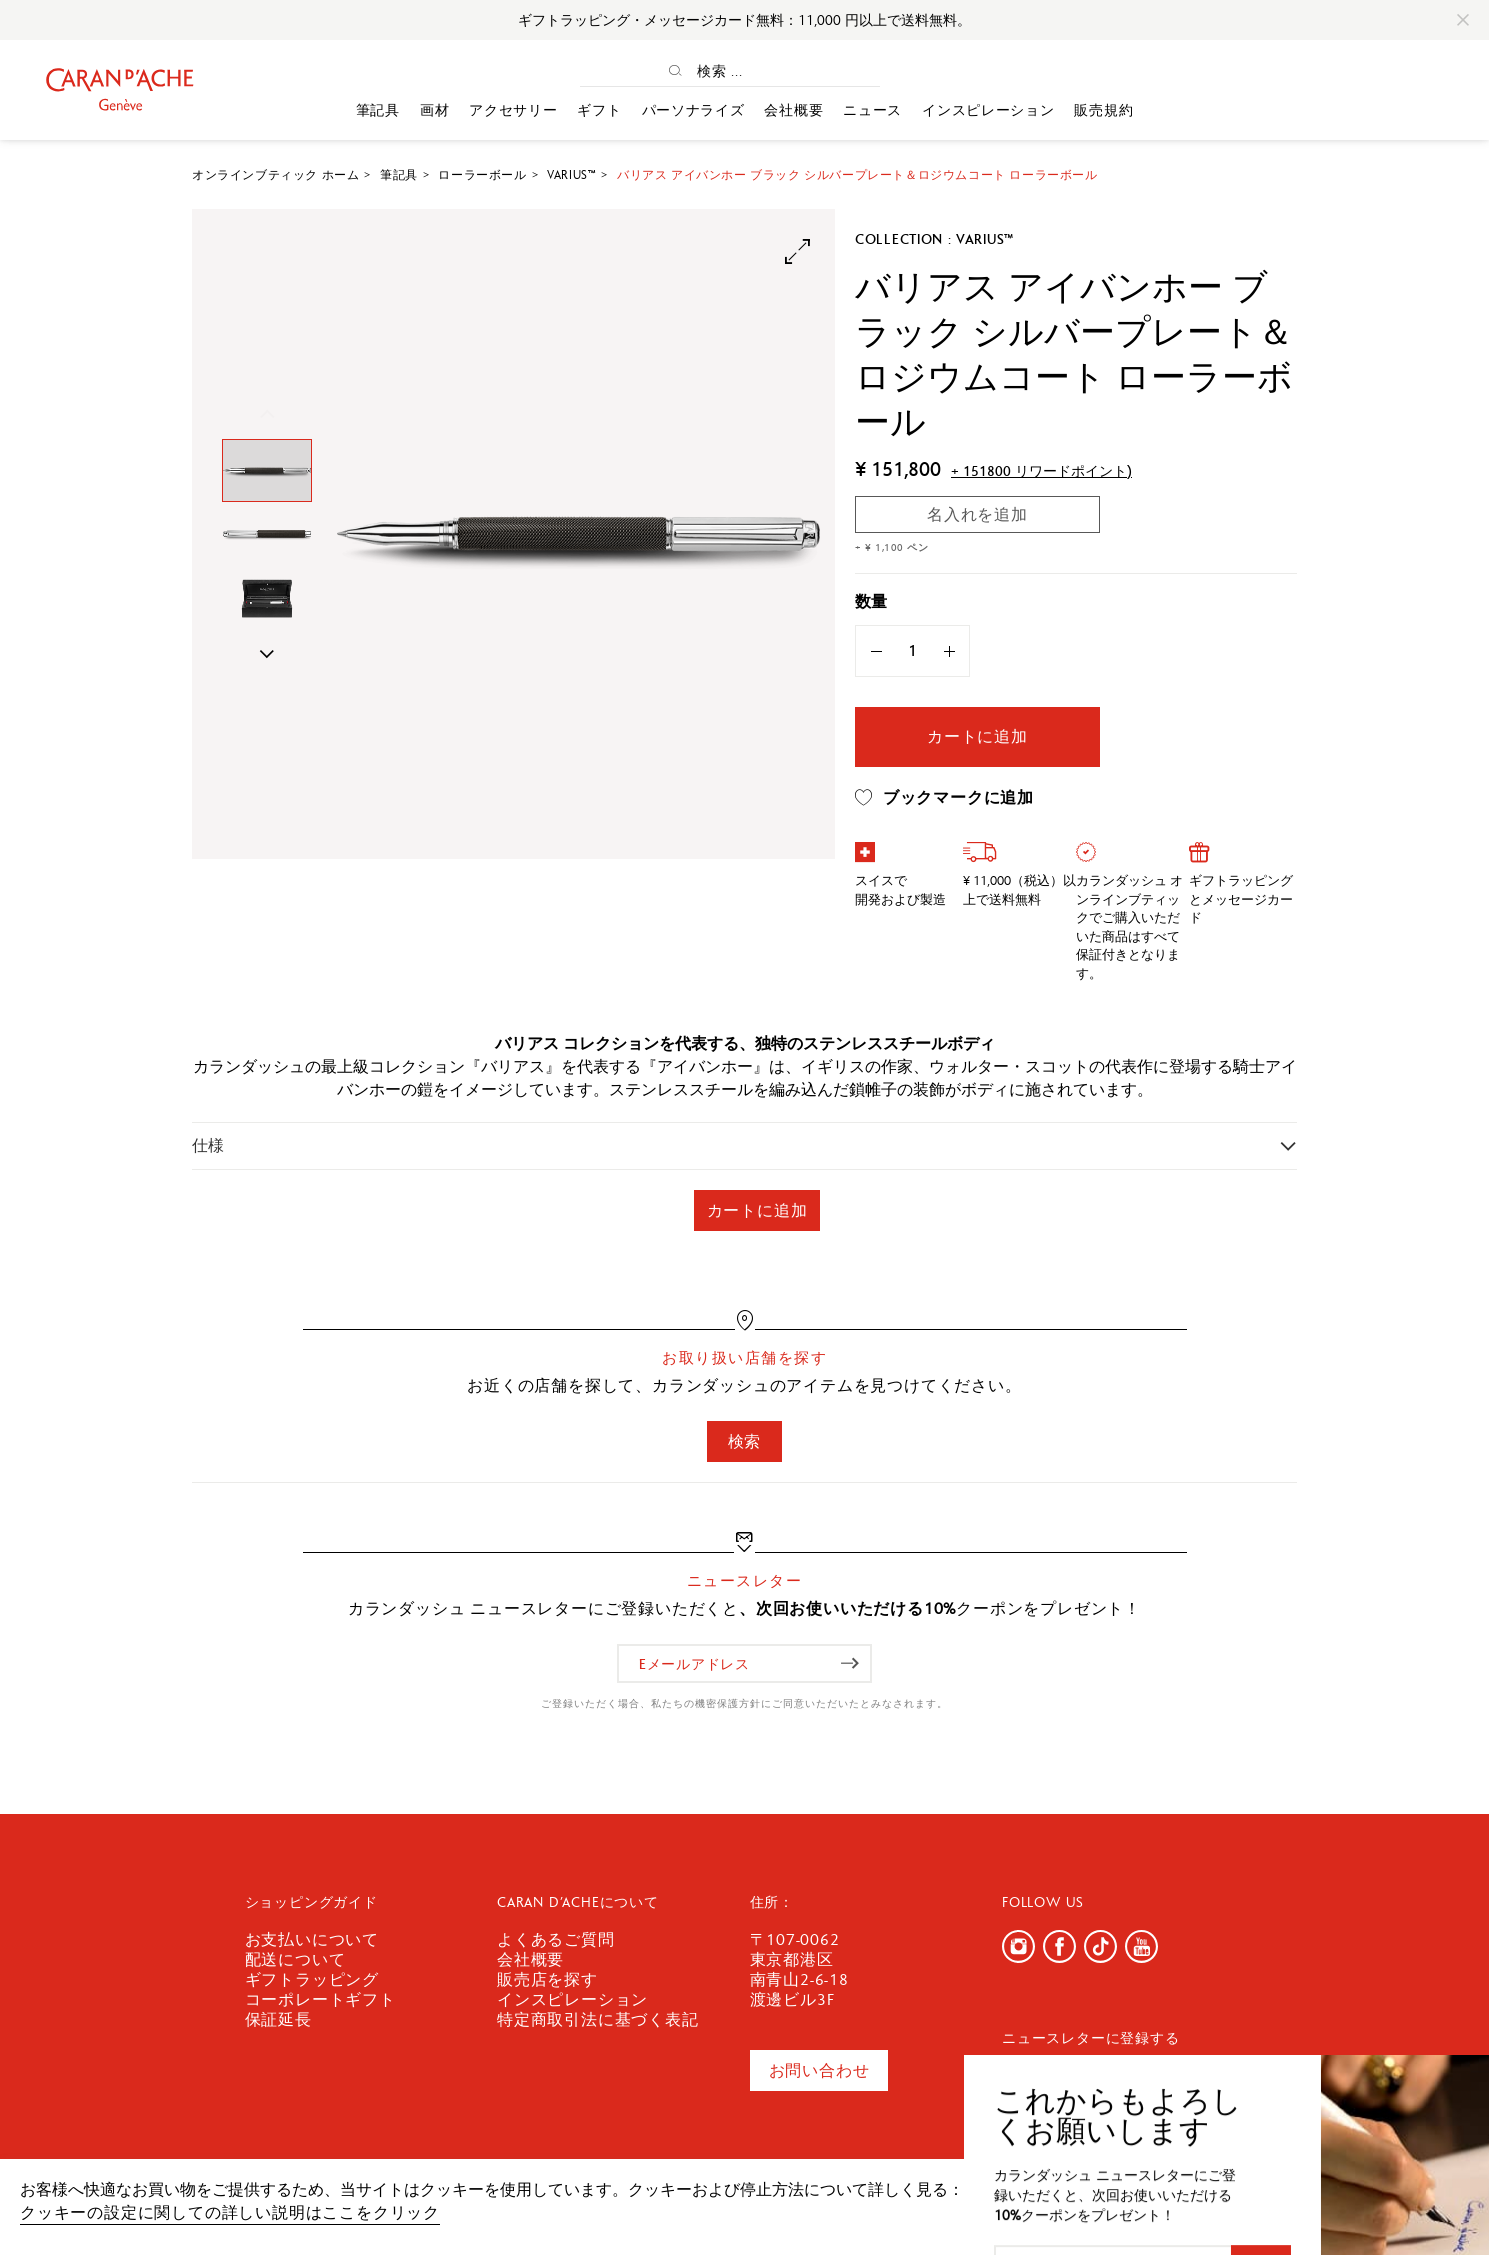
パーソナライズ (693, 110)
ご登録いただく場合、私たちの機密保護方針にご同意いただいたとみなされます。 (744, 1703)
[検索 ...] (747, 70)
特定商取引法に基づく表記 (598, 2019)
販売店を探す (547, 1979)
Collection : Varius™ (934, 239)
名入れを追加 (977, 514)
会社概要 (793, 110)
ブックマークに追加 (944, 798)
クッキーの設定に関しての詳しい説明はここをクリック (230, 2212)
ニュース (872, 110)
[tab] (744, 1145)
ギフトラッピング (312, 1979)
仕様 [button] (208, 1145)
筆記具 (378, 110)
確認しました (1352, 2199)
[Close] (1463, 20)
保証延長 (278, 2019)
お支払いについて (312, 1939)
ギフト (599, 110)
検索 (745, 1441)
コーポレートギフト (320, 1999)
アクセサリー (513, 110)
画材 (434, 110)
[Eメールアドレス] (744, 1663)
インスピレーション (988, 110)
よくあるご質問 (556, 1939)
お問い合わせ (819, 2070)
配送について (295, 1959)
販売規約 (1103, 110)
